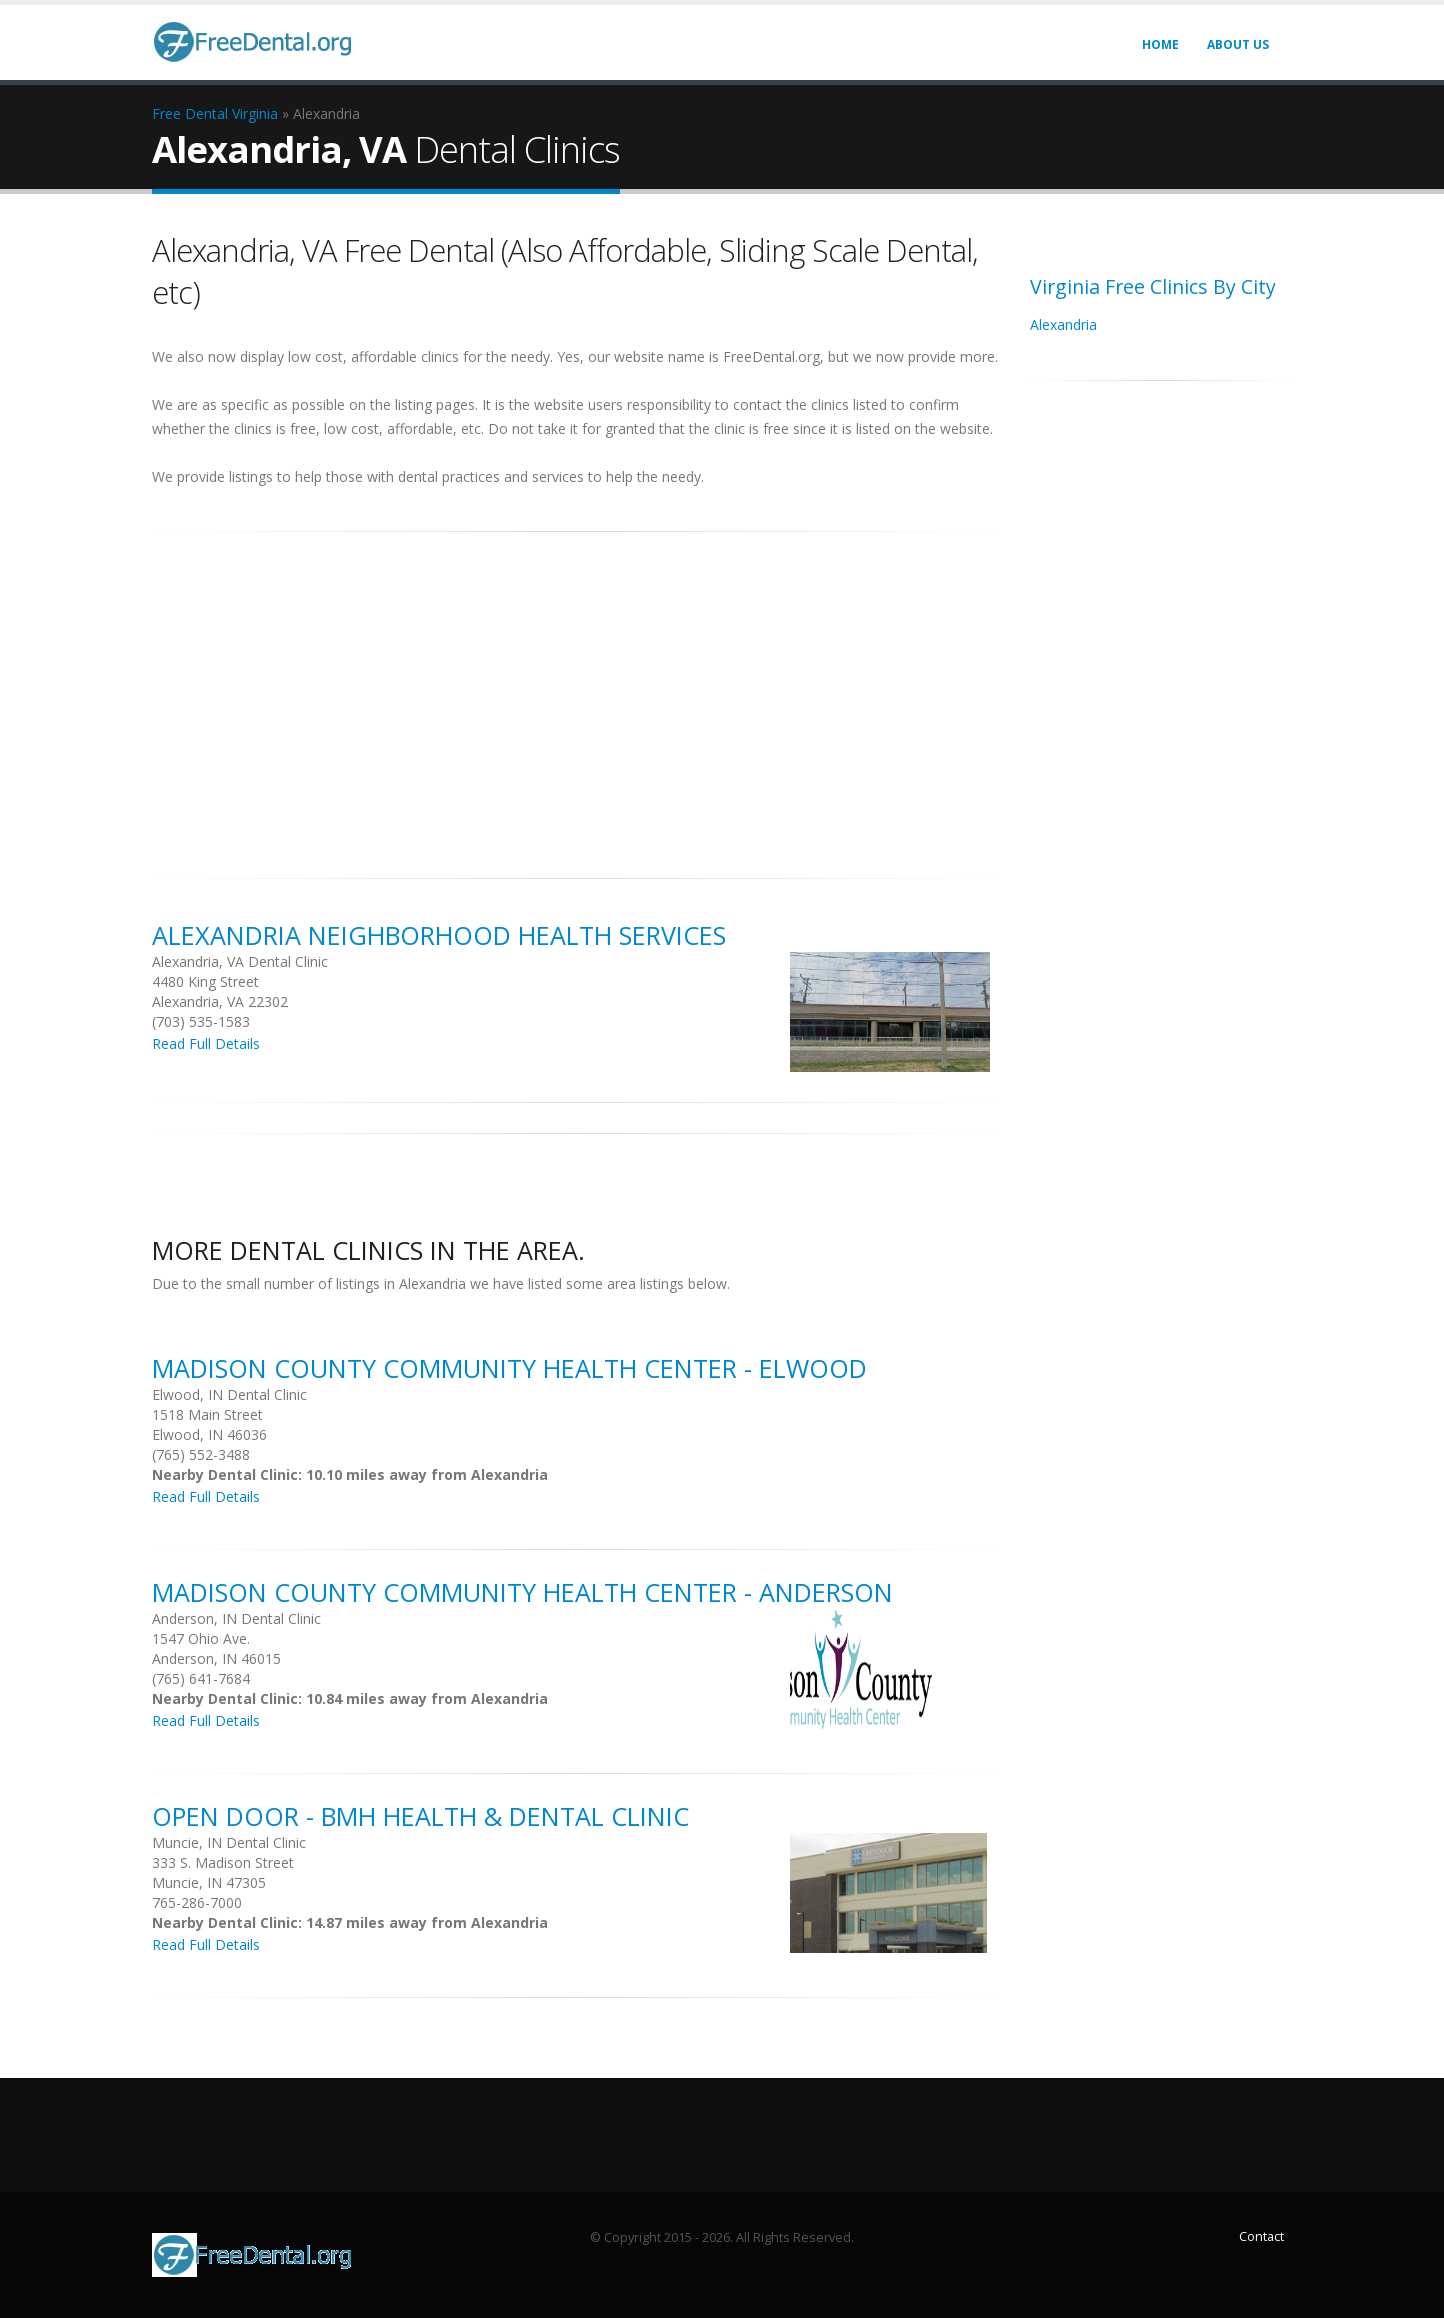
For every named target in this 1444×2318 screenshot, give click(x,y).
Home (1160, 44)
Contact (1261, 2236)
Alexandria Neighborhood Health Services (439, 935)
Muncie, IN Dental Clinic (229, 1842)
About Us (1238, 44)
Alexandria (1063, 324)
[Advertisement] (576, 694)
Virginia (255, 113)
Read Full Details (206, 1043)
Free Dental (190, 113)
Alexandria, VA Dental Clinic (240, 961)
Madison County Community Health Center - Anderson (522, 1592)
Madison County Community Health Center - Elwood (509, 1368)
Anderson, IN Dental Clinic (236, 1618)
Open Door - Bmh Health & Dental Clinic (420, 1816)
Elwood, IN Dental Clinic (229, 1394)
